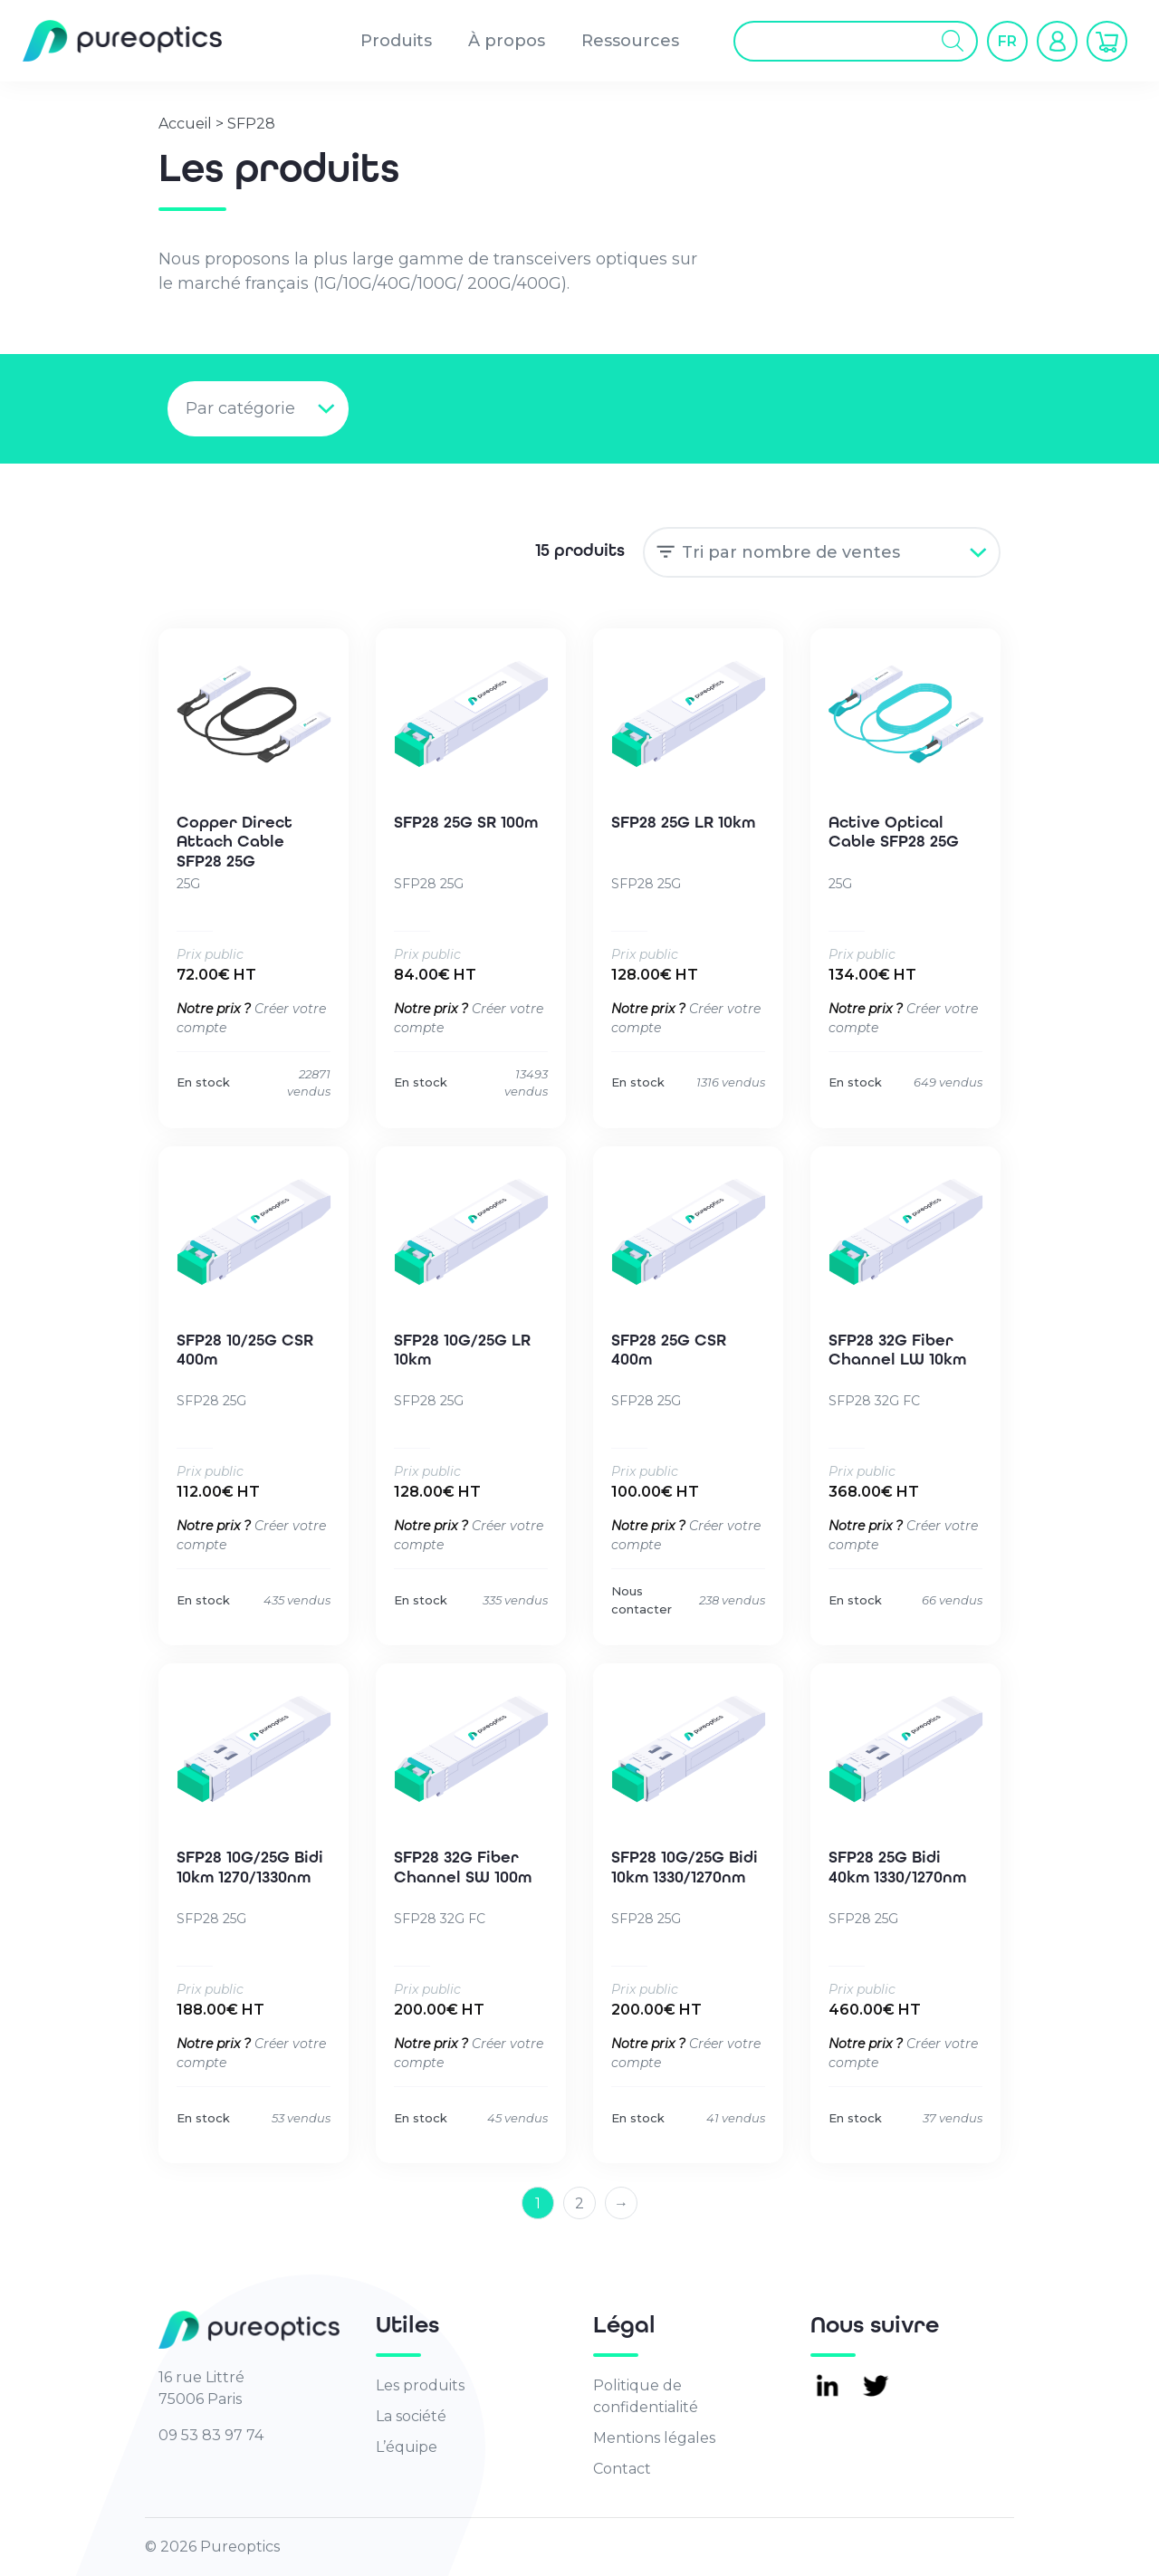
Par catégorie (240, 408)
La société (411, 2416)
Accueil (185, 123)
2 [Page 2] (579, 2203)
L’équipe (406, 2447)
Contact (622, 2468)
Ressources (630, 41)
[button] (1007, 41)
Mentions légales (654, 2438)
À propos (506, 41)
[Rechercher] (953, 41)
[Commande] (822, 552)
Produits (396, 41)
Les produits (420, 2385)
